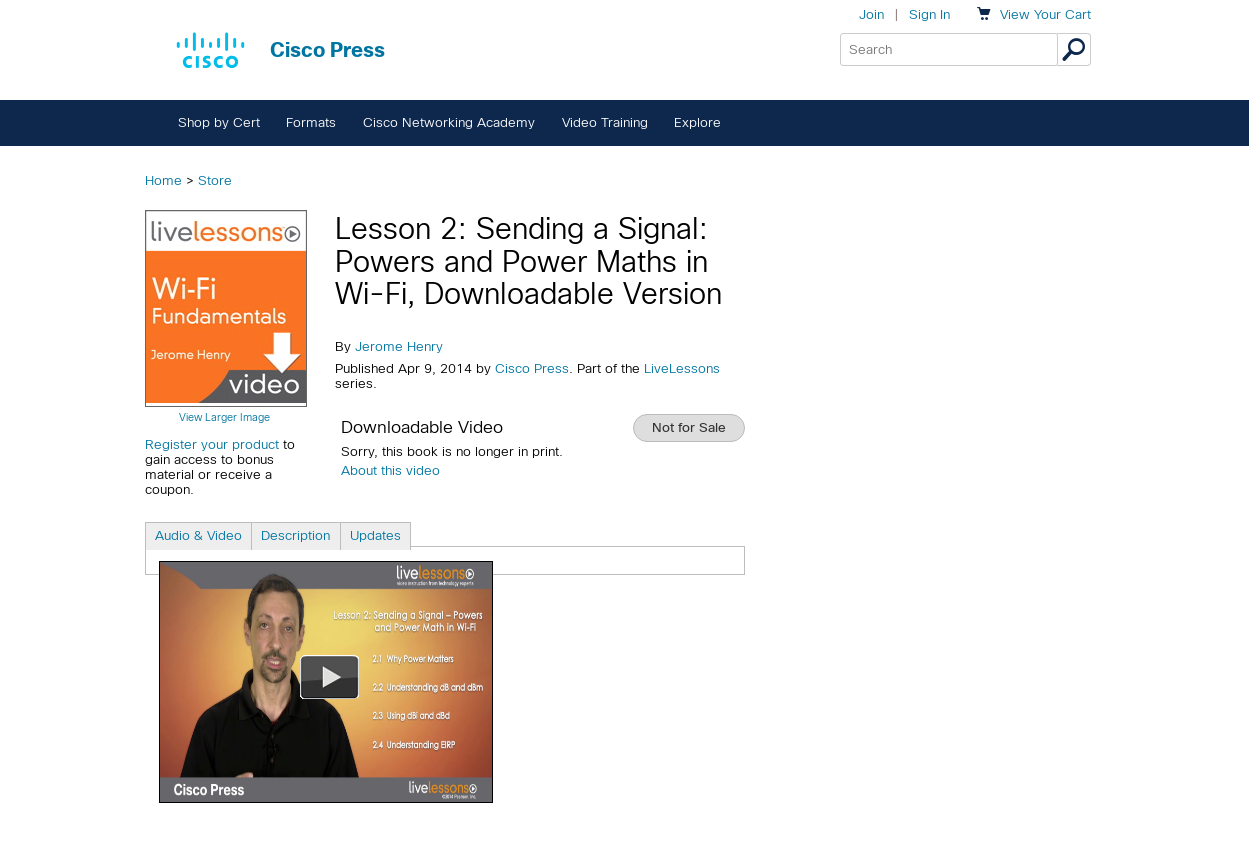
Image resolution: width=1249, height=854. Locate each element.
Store (215, 180)
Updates (375, 535)
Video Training (605, 122)
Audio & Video (198, 535)
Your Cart (1045, 14)
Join (871, 14)
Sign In (929, 14)
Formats (311, 122)
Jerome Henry (399, 346)
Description (295, 535)
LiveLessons (682, 368)
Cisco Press (532, 368)
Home (163, 180)
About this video (390, 470)
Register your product (212, 444)
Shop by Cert (219, 122)
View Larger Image (224, 417)
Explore (697, 122)
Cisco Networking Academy (449, 122)
